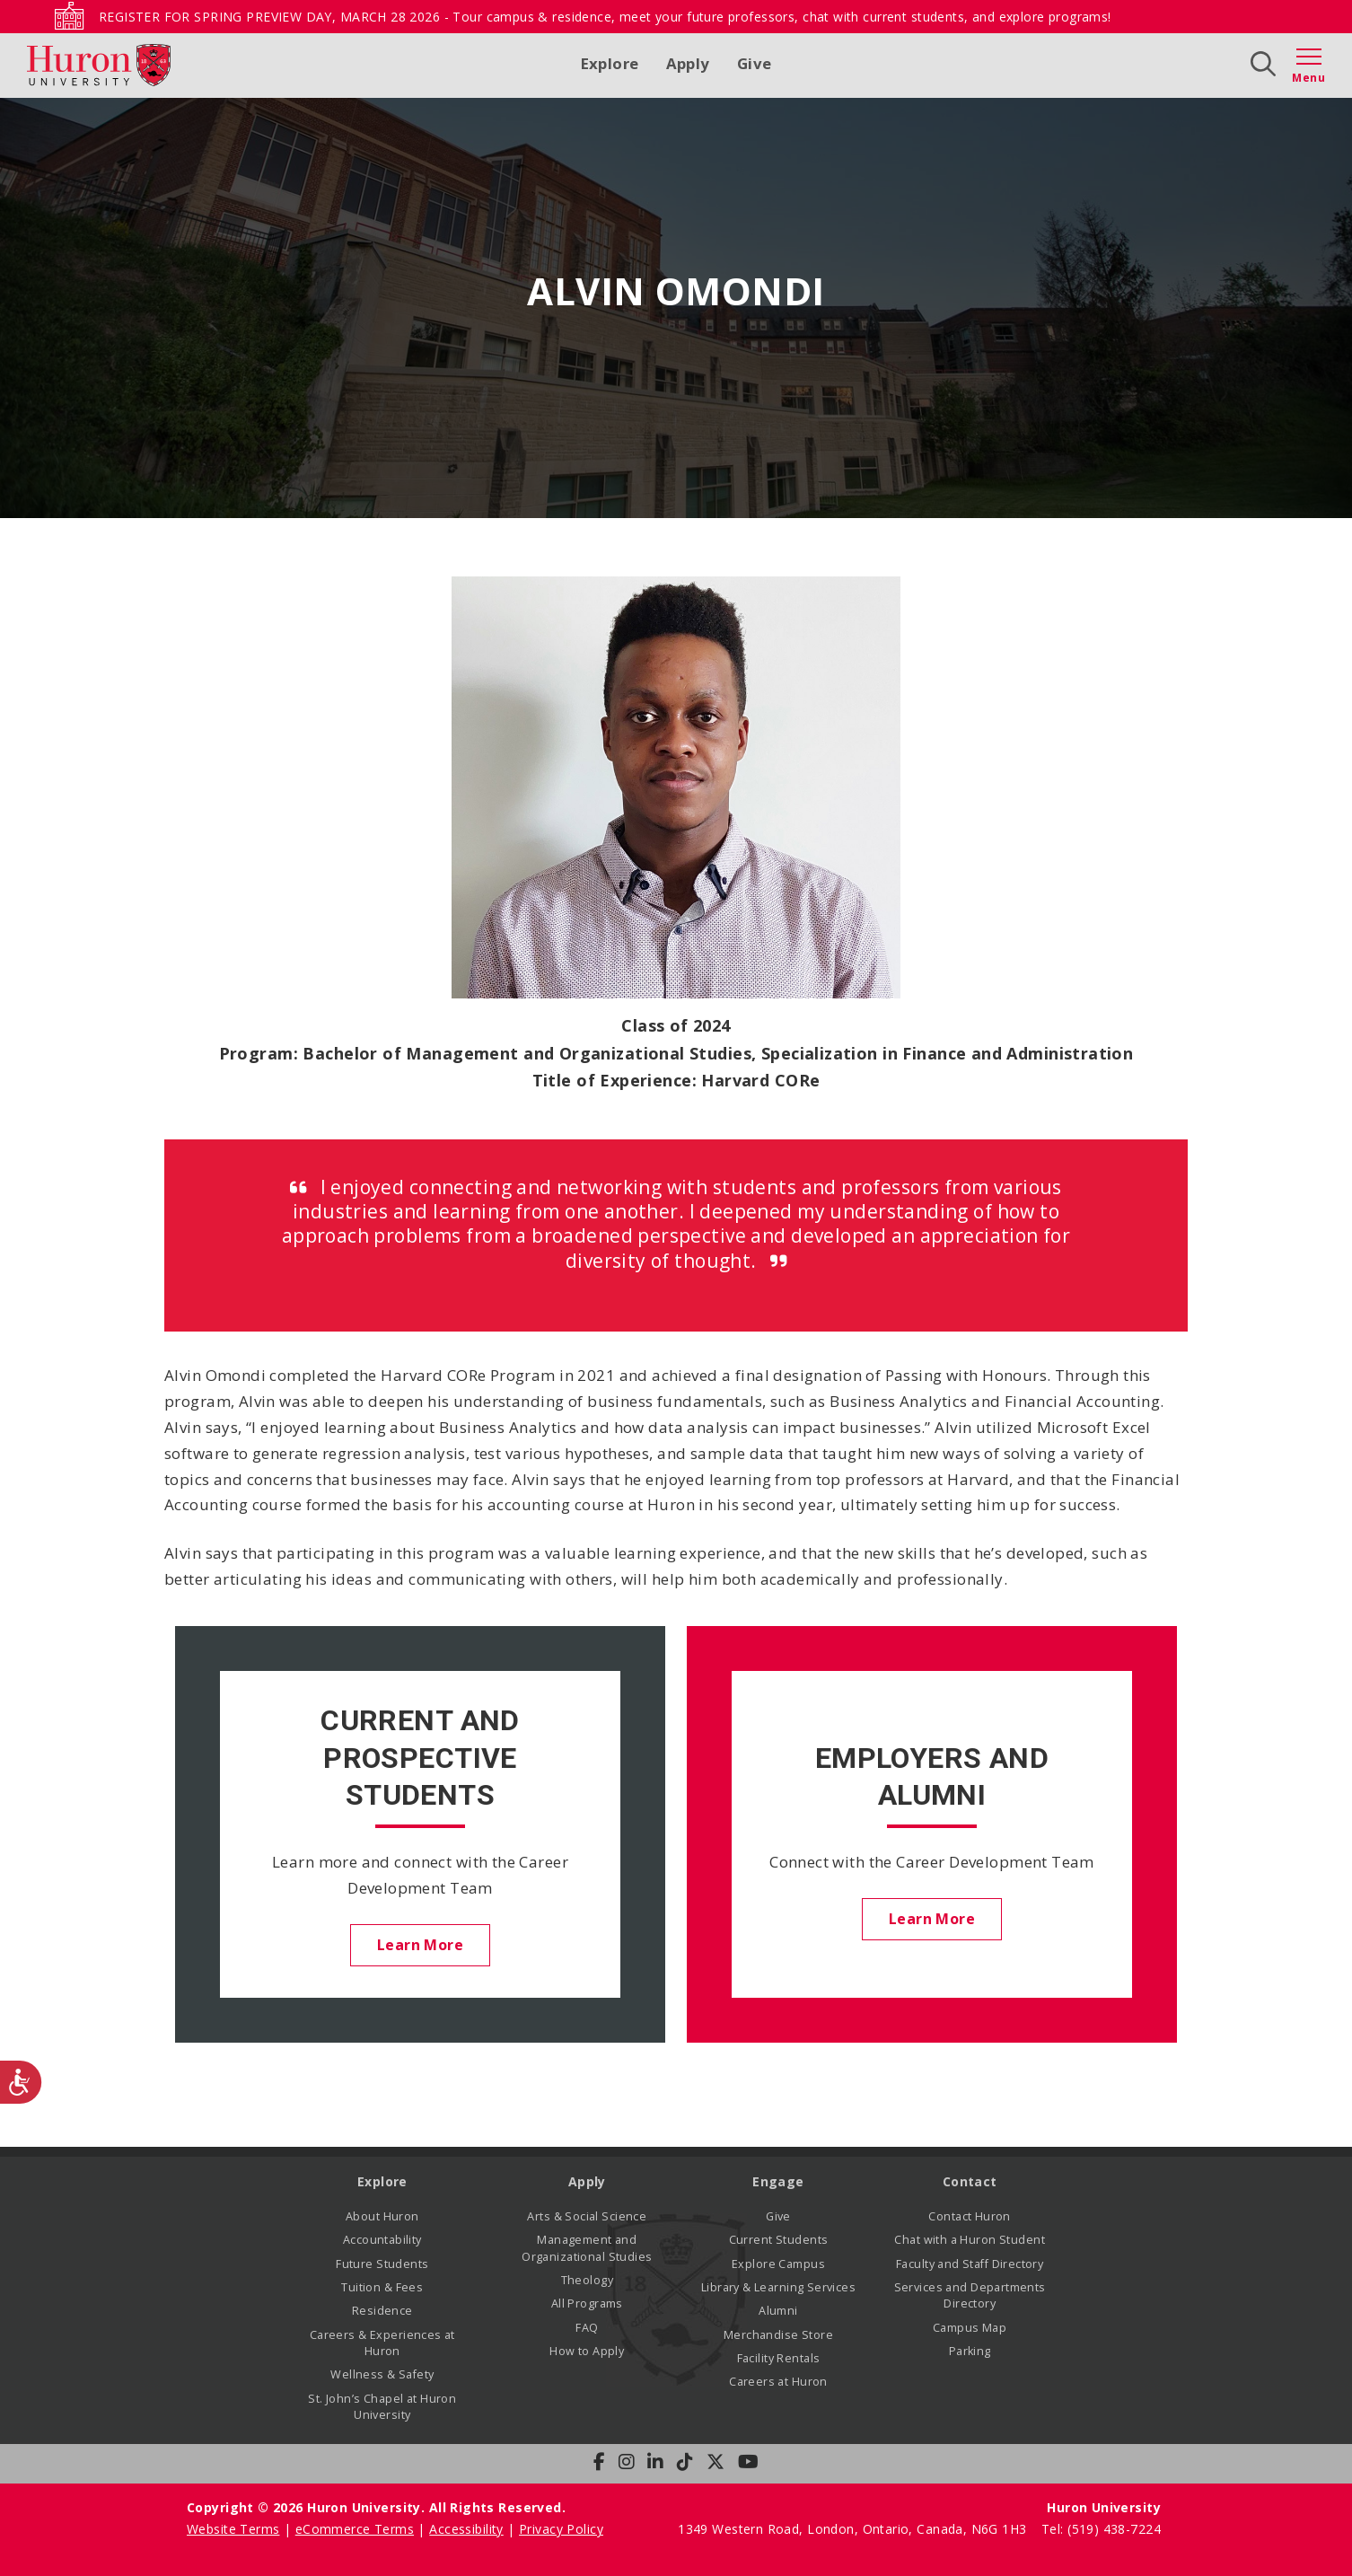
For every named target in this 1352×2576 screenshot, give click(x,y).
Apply (688, 63)
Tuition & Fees (382, 2287)
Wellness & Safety (382, 2375)
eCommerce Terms (354, 2528)
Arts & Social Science (586, 2216)
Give (754, 63)
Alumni (778, 2310)
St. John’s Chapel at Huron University (382, 2406)
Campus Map (969, 2327)
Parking (970, 2351)
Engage (778, 2182)
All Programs (587, 2303)
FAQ (586, 2327)
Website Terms (233, 2528)
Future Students (382, 2264)
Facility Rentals (779, 2358)
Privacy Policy (561, 2528)
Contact (970, 2182)
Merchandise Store (778, 2335)
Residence (382, 2310)
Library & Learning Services (778, 2287)
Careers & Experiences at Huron (382, 2343)
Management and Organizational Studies (587, 2248)
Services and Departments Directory (970, 2295)
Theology (587, 2280)
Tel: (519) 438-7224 (1101, 2528)
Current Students (779, 2239)
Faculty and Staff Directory (969, 2264)
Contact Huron (969, 2216)
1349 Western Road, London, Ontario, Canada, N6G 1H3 (854, 2528)
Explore (610, 63)
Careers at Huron (778, 2382)
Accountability (382, 2239)
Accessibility (466, 2528)
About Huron (382, 2216)
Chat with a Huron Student (969, 2239)
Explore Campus (778, 2264)
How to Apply (586, 2351)
